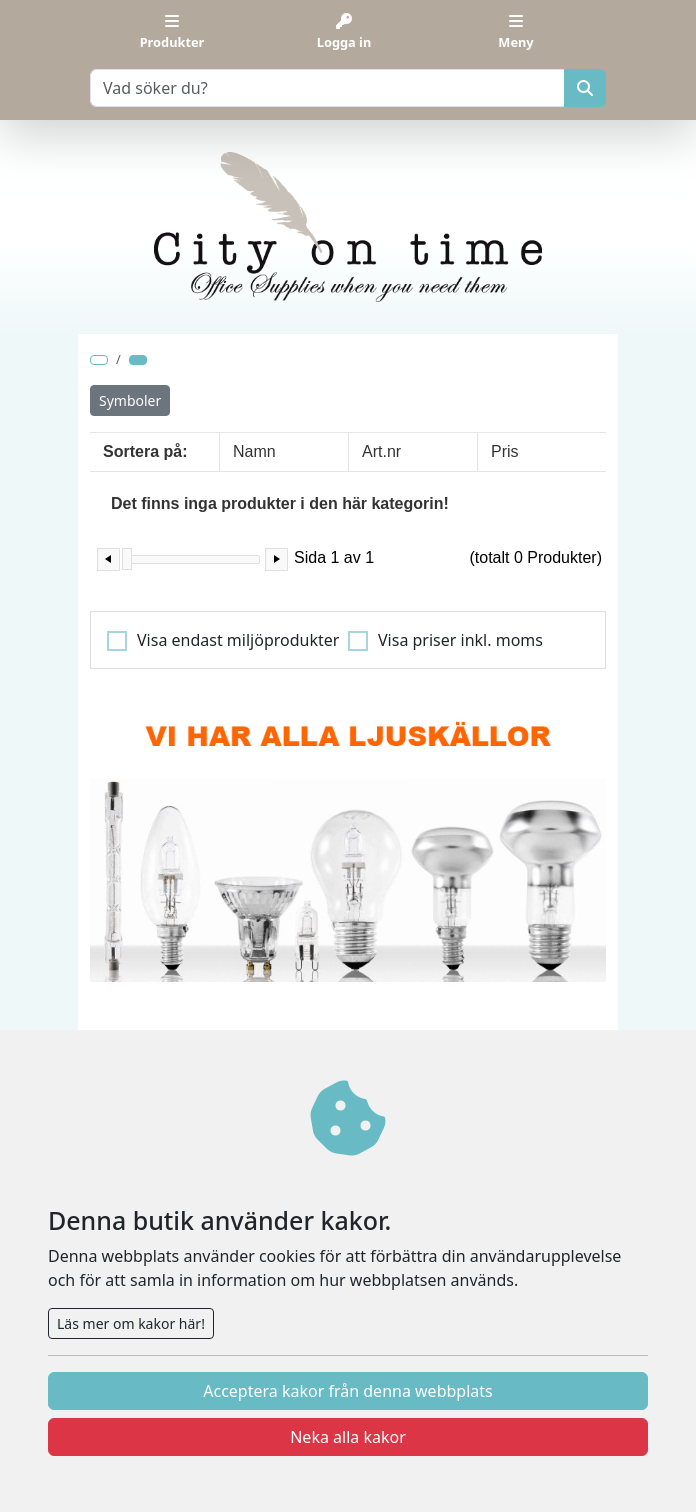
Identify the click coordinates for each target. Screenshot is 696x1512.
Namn (254, 451)
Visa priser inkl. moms (460, 640)
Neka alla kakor (348, 1437)
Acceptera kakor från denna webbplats (347, 1391)
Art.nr (381, 451)
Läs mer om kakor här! (131, 1323)
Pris (505, 451)
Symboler (130, 400)
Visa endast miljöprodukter (238, 640)
